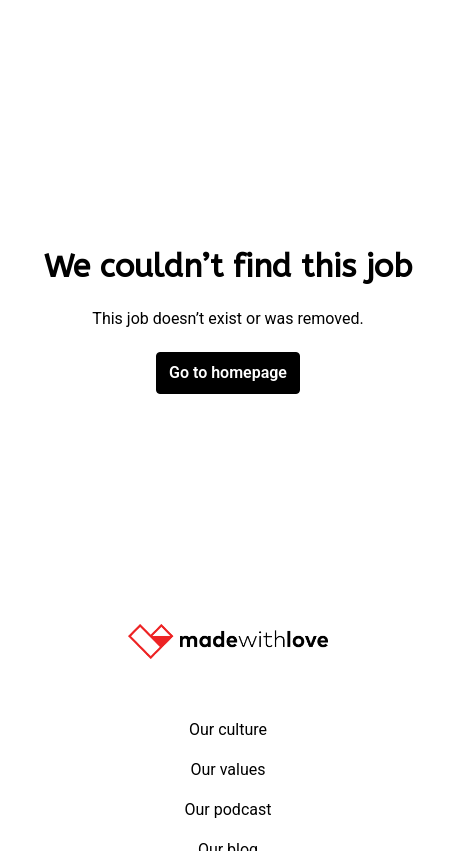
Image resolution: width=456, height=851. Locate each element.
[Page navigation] (411, 40)
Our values (227, 769)
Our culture (228, 729)
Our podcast (228, 809)
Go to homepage (228, 372)
